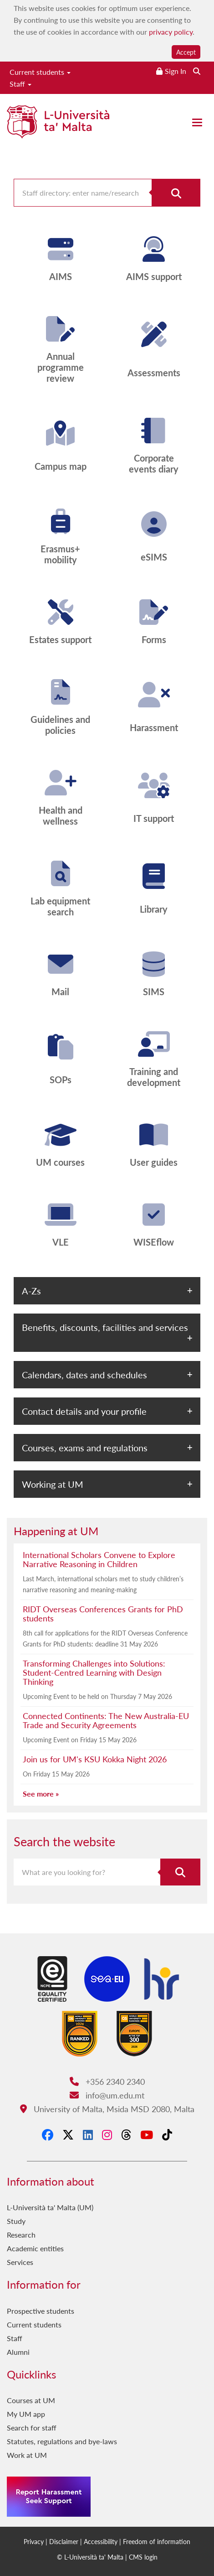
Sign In (175, 71)
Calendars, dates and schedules (84, 1374)
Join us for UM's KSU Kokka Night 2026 (95, 1759)
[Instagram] (107, 2134)
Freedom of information (156, 2541)
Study (16, 2221)
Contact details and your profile (84, 1411)
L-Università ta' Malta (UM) (50, 2207)
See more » (41, 1793)
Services (20, 2262)
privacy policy (171, 31)
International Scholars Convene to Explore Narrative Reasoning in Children (99, 1559)
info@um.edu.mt (107, 2095)
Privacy (34, 2541)
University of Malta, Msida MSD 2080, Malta (107, 2108)
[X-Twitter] (68, 2134)
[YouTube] (146, 2134)
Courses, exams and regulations (85, 1447)
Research (21, 2234)
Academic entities (35, 2248)
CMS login (143, 2556)
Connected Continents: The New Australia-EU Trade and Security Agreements (106, 1720)
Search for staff (31, 2427)
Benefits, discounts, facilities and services (105, 1327)
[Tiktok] (167, 2134)
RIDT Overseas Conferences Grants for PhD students (103, 1613)
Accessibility (100, 2541)
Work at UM (27, 2455)
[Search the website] (196, 71)
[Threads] (126, 2134)
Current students (40, 72)
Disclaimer (63, 2541)
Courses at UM (31, 2400)
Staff (20, 83)
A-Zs (31, 1290)
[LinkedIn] (88, 2134)
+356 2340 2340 (107, 2081)
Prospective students (40, 2311)
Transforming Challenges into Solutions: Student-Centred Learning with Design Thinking (94, 1672)
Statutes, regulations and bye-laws (62, 2441)
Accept (186, 52)
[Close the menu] (197, 122)
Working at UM (52, 1484)
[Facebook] (47, 2134)
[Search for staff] (176, 193)
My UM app (26, 2414)
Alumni (18, 2352)
